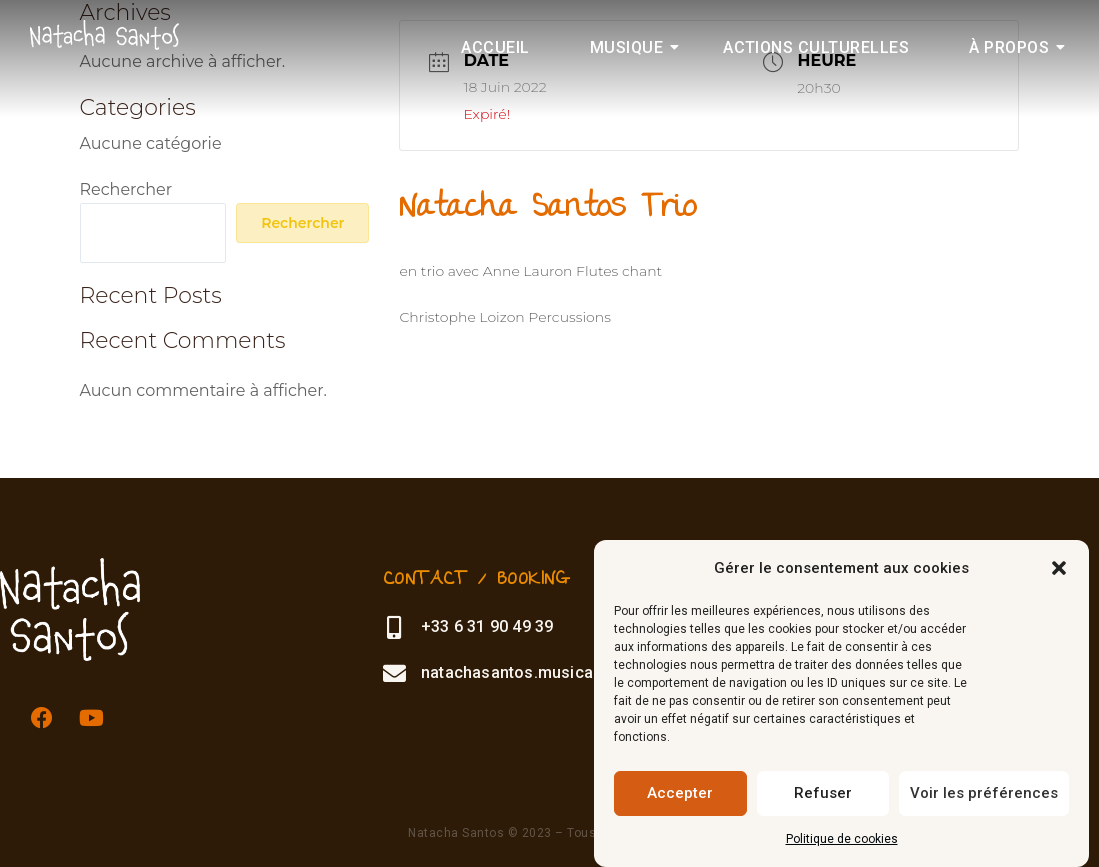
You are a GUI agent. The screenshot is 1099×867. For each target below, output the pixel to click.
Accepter (680, 793)
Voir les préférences (984, 793)
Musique (635, 47)
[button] (1059, 568)
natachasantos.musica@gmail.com (551, 672)
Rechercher (126, 189)
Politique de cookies (842, 839)
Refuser (823, 793)
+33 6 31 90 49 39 (484, 626)
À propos (1017, 47)
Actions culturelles (816, 47)
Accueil (495, 47)
